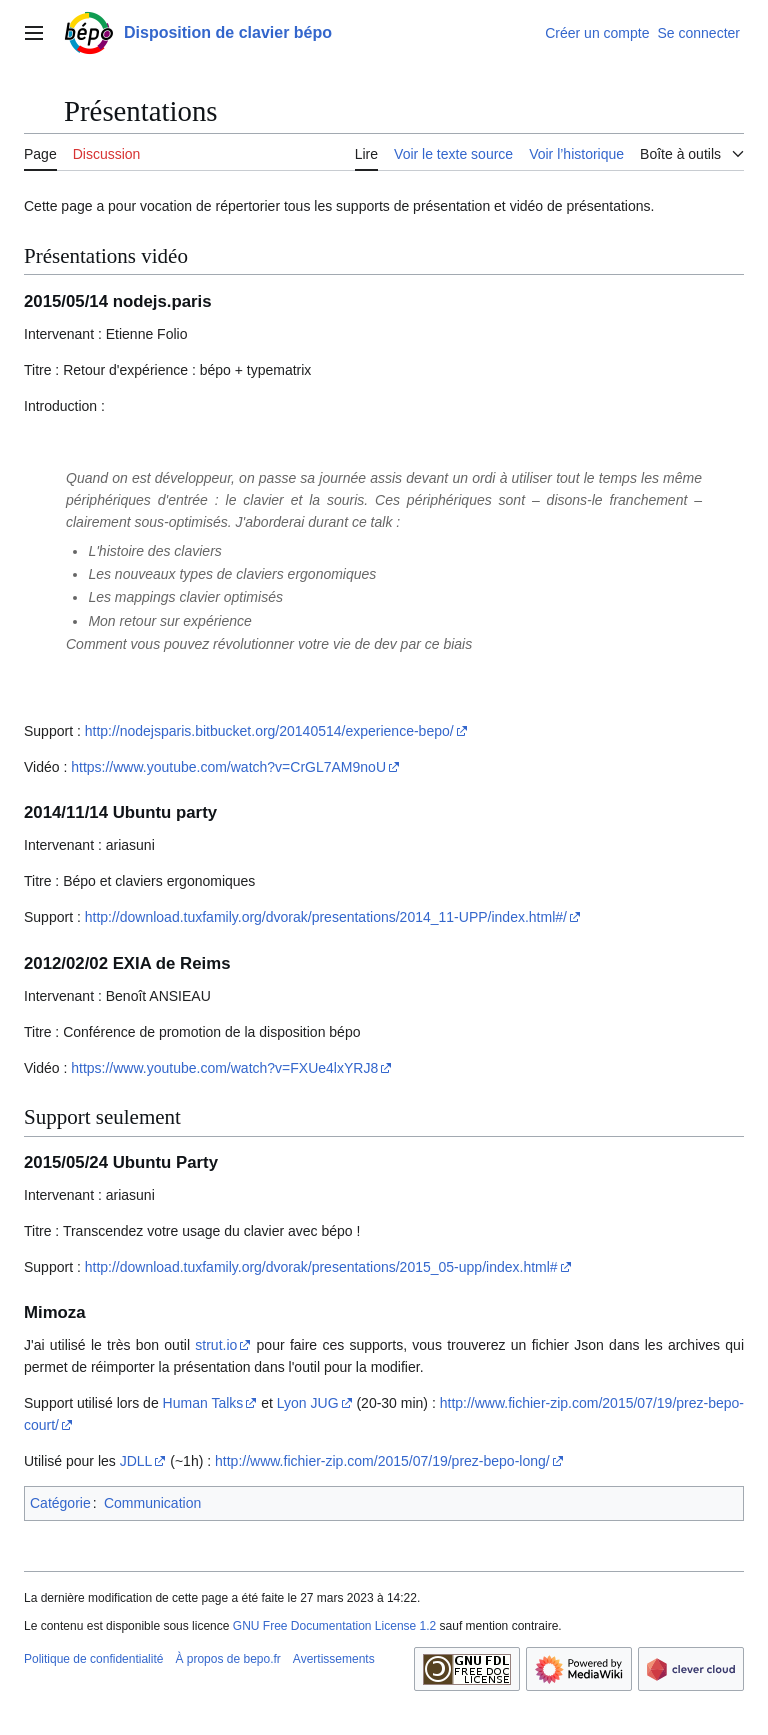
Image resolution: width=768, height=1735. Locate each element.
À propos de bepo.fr (227, 1659)
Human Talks (203, 1403)
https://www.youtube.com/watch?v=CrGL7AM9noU (228, 767)
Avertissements (334, 1659)
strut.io (216, 1345)
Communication (152, 1503)
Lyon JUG (308, 1403)
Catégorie (60, 1503)
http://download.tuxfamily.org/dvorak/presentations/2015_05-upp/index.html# (321, 1267)
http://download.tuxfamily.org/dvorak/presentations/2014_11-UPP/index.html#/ (326, 917)
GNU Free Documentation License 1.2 (334, 1626)
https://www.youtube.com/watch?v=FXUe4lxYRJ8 (224, 1068)
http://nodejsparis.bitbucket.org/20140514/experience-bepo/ (269, 731)
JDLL (136, 1461)
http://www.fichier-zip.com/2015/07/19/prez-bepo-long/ (382, 1461)
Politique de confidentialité (93, 1659)
